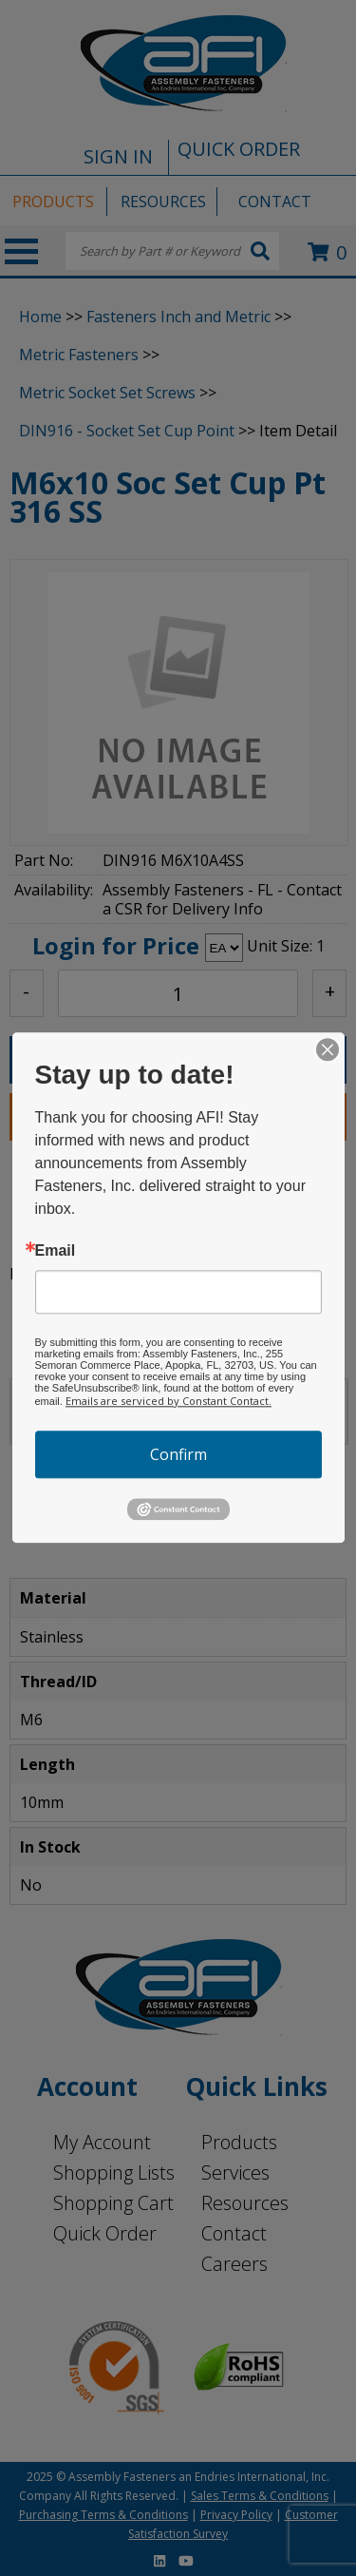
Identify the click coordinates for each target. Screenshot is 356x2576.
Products (239, 2142)
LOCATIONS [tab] (154, 1409)
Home (40, 316)
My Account (102, 2142)
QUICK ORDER (239, 149)
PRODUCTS (53, 201)
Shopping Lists (114, 2172)
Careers (234, 2264)
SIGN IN (118, 156)
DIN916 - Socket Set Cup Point (126, 430)
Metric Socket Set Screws (107, 392)
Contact (234, 2233)
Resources (245, 2203)
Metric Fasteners (79, 354)
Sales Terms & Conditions (259, 2496)
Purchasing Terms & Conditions (103, 2515)
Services (235, 2172)
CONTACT (274, 201)
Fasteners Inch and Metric (178, 316)
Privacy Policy (236, 2515)
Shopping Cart (113, 2203)
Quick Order (105, 2233)
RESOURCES (163, 201)
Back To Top (291, 1519)
